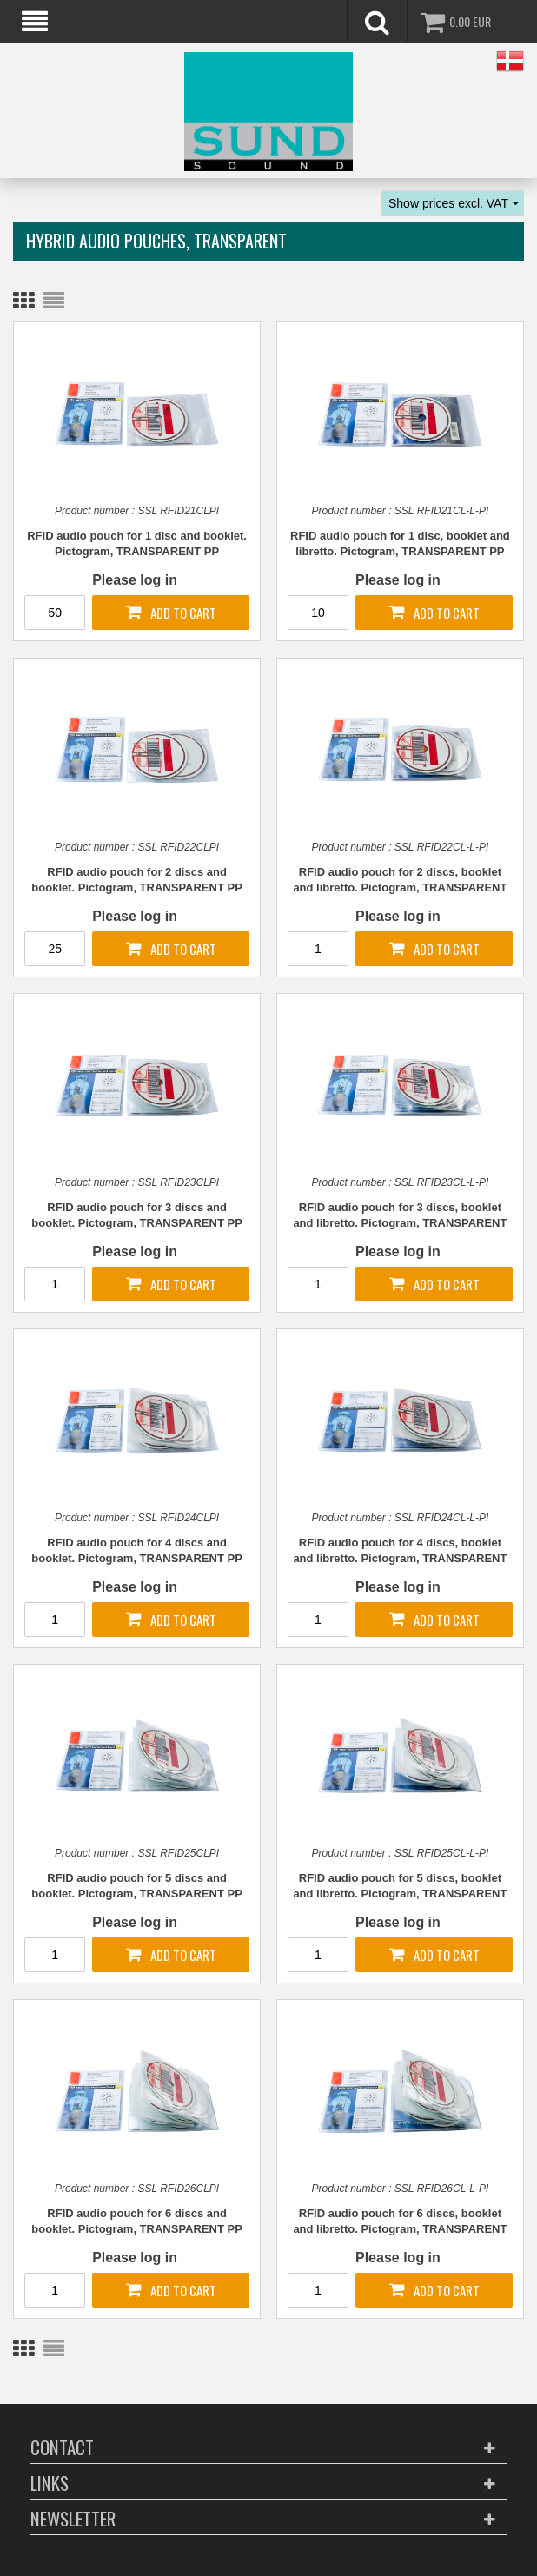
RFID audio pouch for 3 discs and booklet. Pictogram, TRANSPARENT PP (136, 1215)
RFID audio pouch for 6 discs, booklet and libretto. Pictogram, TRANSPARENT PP (400, 2222)
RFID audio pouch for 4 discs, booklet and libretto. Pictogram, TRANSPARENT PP (400, 1551)
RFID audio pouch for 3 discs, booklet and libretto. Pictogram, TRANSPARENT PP (400, 1216)
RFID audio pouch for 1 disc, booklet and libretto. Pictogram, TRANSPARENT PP (400, 543)
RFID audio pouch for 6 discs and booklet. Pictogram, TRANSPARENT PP (136, 2221)
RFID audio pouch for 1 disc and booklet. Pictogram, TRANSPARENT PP (137, 543)
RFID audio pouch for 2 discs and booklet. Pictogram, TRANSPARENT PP (136, 879)
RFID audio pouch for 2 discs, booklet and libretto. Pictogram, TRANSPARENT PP (400, 881)
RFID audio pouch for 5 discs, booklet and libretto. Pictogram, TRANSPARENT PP (400, 1887)
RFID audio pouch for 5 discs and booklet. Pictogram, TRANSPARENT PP (136, 1885)
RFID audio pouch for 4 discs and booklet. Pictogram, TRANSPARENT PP (136, 1550)
